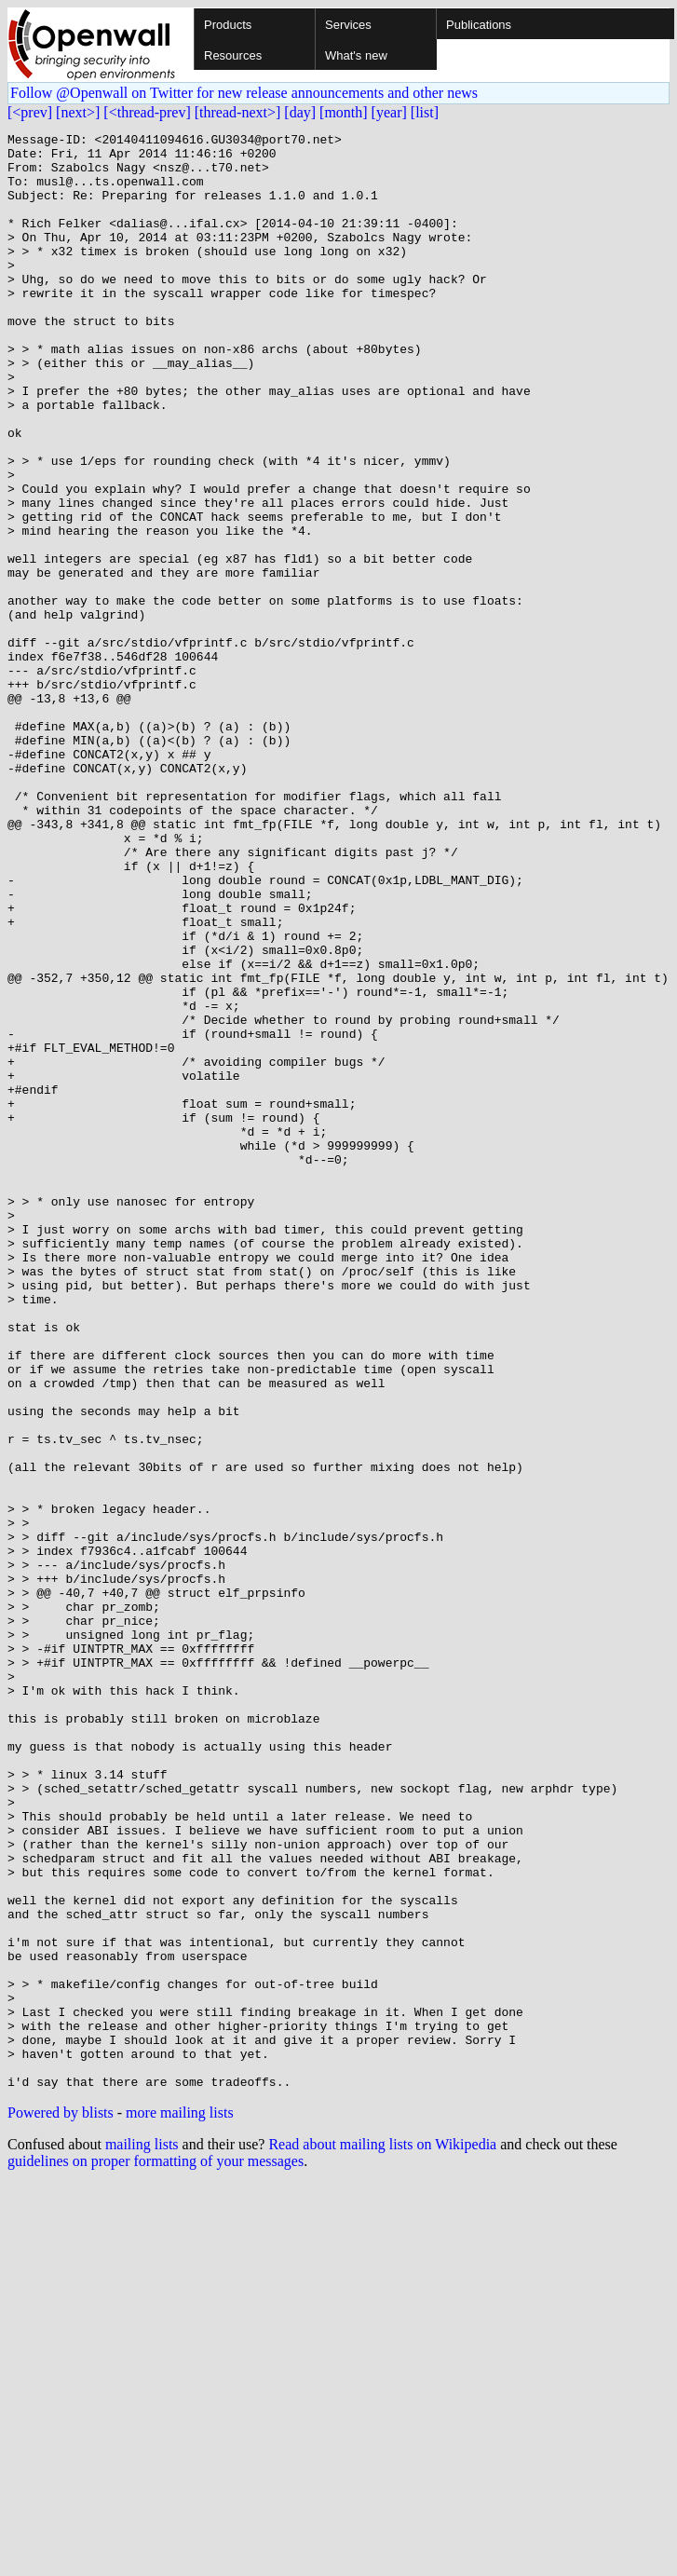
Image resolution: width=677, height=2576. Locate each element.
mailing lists (142, 2535)
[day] (300, 112)
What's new (356, 55)
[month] (343, 112)
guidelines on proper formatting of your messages (155, 2552)
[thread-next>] (238, 112)
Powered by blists (60, 2504)
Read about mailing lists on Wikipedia (382, 2535)
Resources (233, 55)
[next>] (78, 112)
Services (348, 25)
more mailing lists (180, 2504)
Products (227, 25)
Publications (478, 25)
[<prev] (29, 112)
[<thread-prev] (146, 112)
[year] (389, 112)
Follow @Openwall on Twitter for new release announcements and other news (244, 93)
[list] (425, 112)
